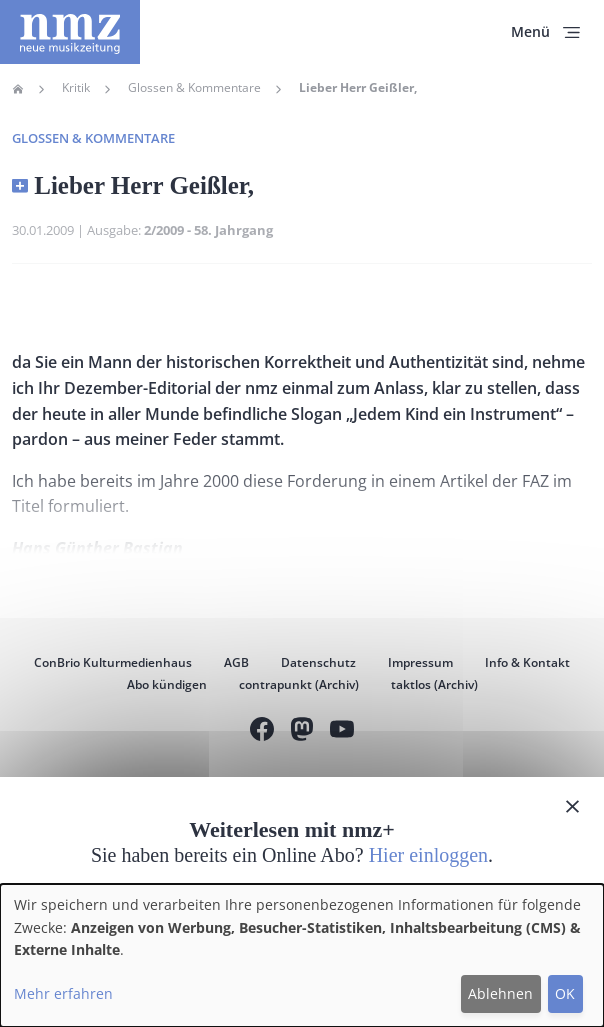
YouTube (342, 731)
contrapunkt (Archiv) (299, 684)
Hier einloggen (428, 855)
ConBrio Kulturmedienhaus (113, 662)
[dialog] (302, 955)
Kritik (76, 88)
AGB (236, 662)
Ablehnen (500, 993)
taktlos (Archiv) (434, 684)
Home (18, 89)
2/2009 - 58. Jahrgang (208, 230)
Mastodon (302, 731)
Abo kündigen (167, 684)
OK (565, 993)
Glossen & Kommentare (194, 88)
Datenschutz (318, 662)
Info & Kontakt (527, 662)
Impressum (420, 662)
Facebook (262, 731)
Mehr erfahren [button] (63, 993)
